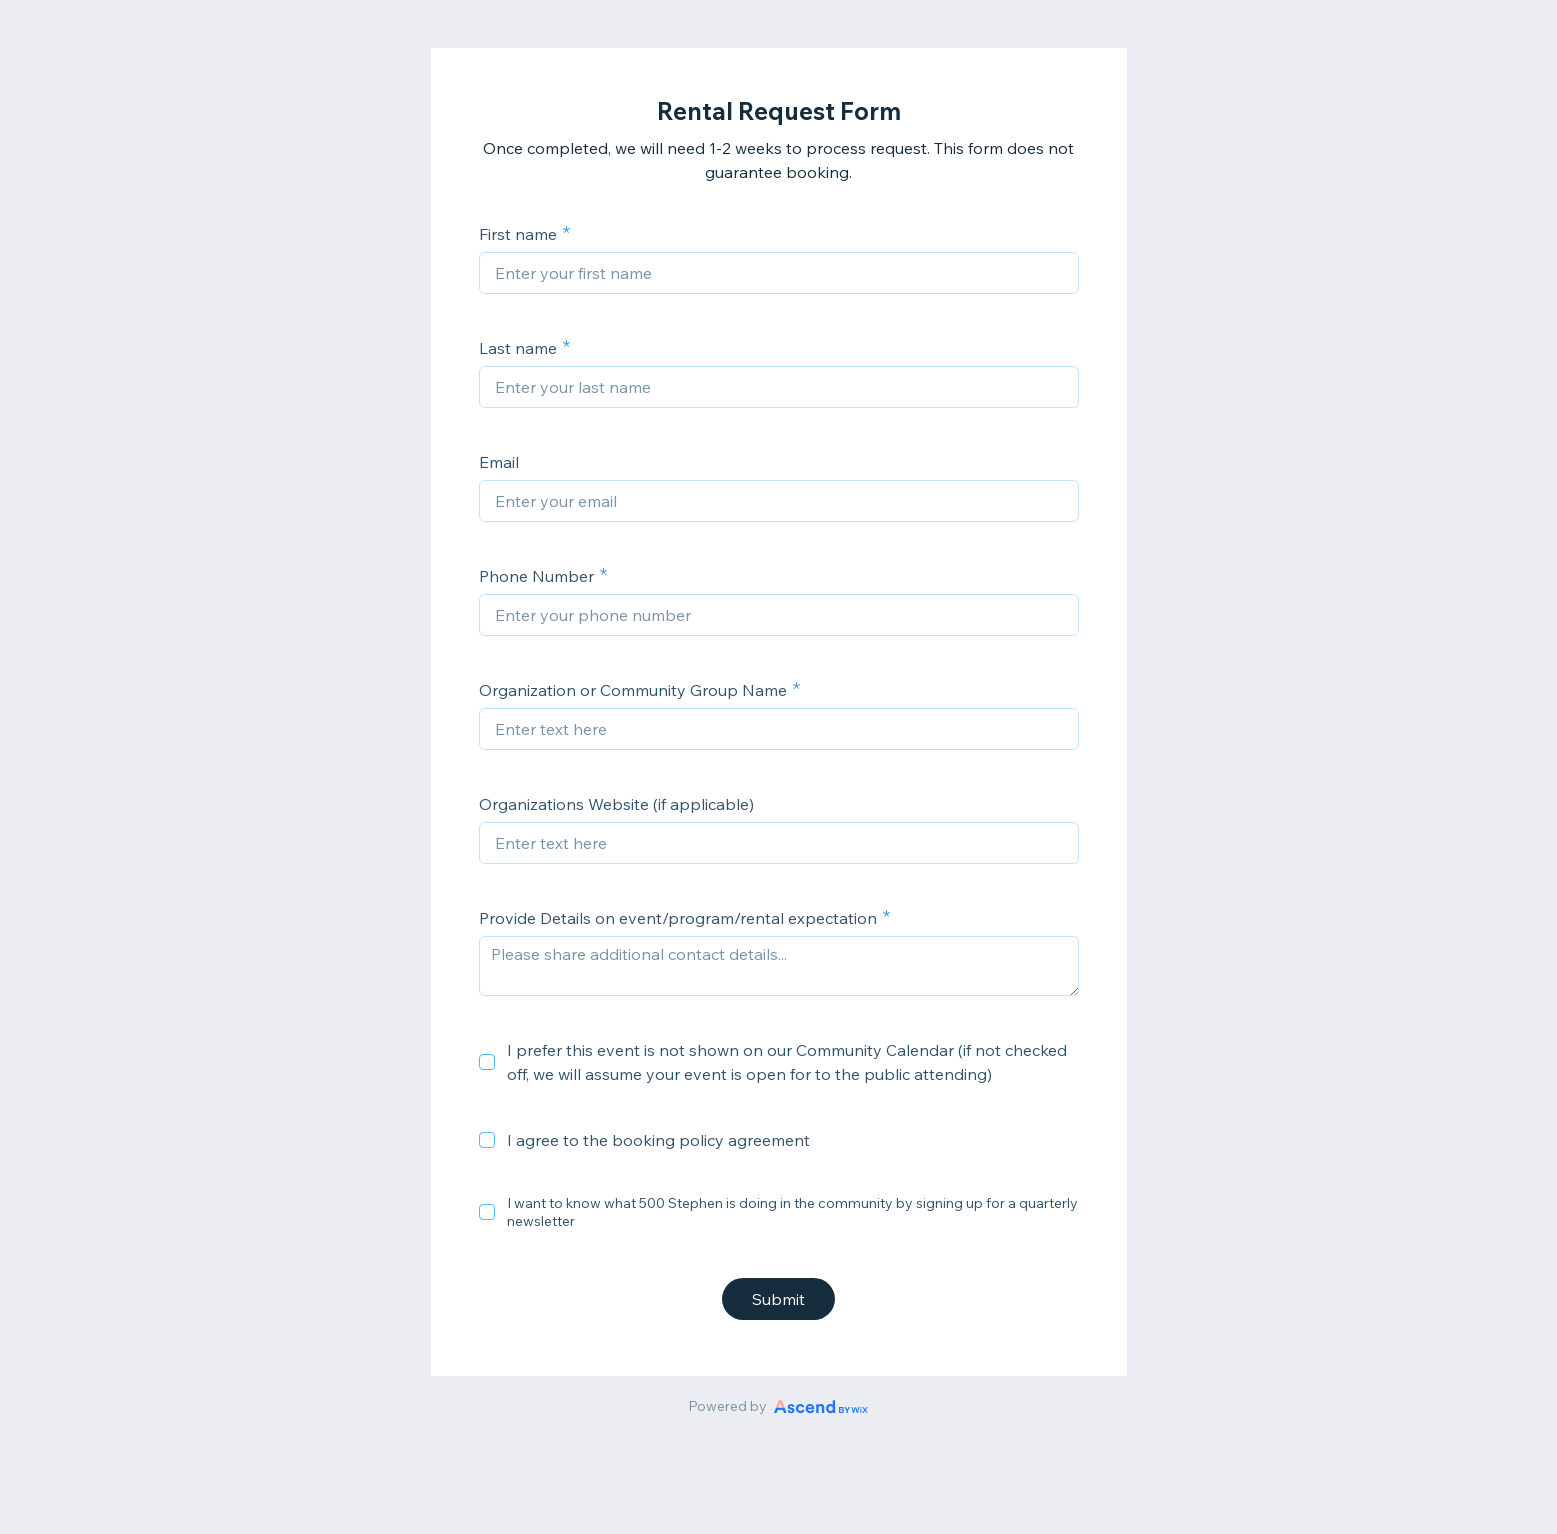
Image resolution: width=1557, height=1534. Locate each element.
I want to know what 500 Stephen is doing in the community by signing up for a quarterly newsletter (792, 1212)
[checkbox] (487, 1062)
